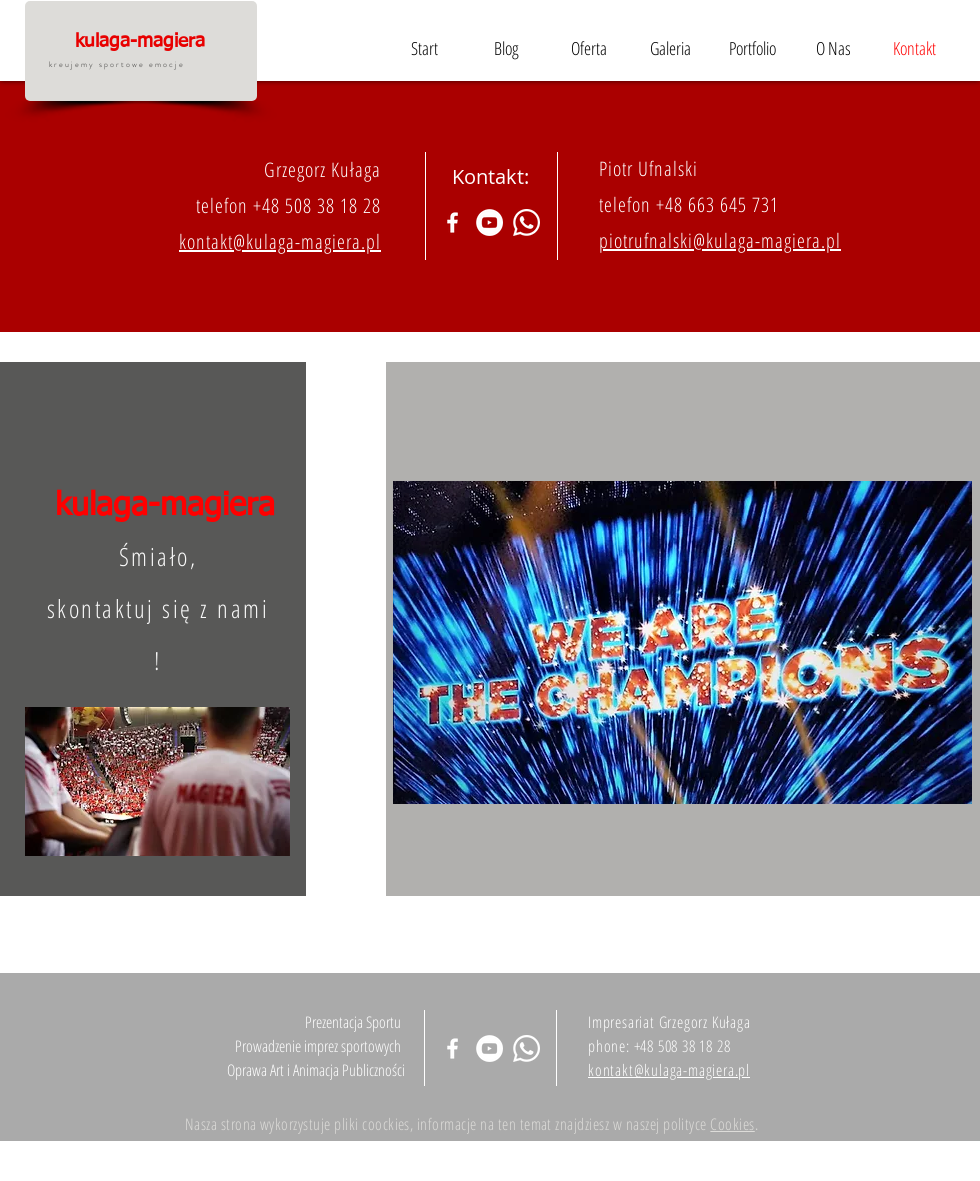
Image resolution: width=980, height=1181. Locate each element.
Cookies (732, 1124)
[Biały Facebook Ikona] (452, 222)
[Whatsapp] (526, 222)
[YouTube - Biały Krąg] (489, 222)
